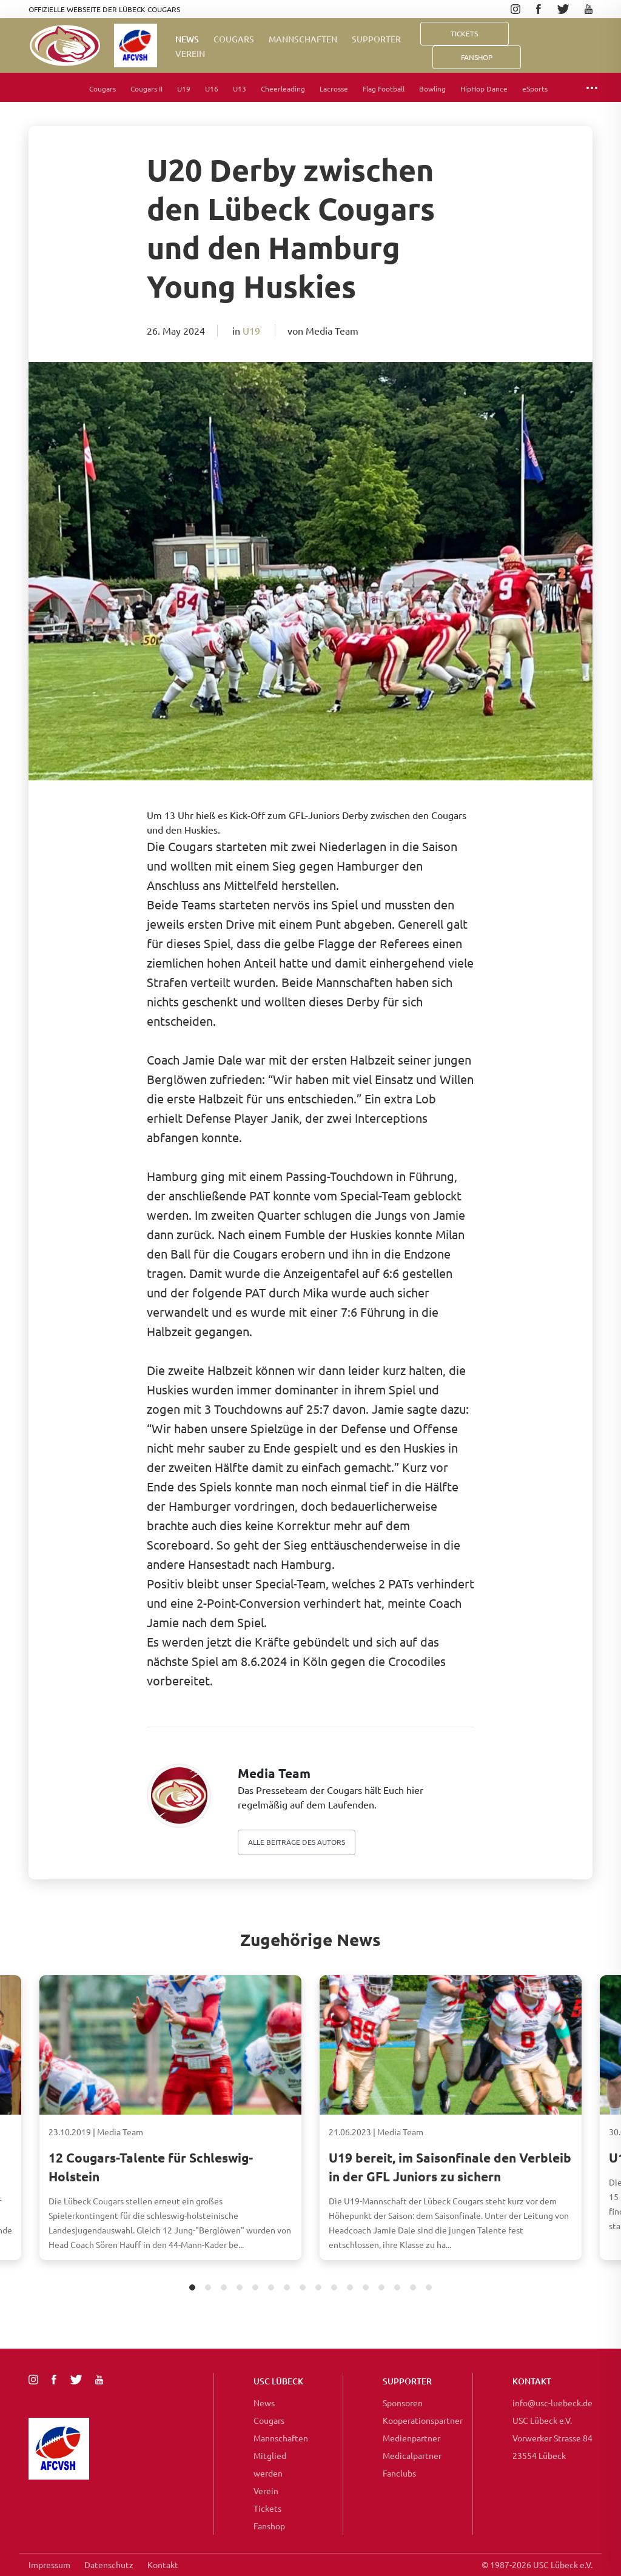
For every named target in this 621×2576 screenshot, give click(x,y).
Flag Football (383, 88)
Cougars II (146, 88)
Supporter (376, 39)
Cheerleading (283, 88)
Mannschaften (303, 39)
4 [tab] (240, 2288)
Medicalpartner (412, 2455)
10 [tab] (334, 2288)
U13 (239, 88)
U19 (183, 88)
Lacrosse (334, 88)
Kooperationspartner (423, 2420)
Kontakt (162, 2564)
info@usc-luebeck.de (552, 2402)
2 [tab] (208, 2288)
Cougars (233, 39)
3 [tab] (224, 2288)
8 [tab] (303, 2288)
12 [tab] (366, 2288)
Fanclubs (399, 2472)
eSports (535, 88)
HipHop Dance (484, 88)
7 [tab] (287, 2288)
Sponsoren (403, 2402)
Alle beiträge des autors (296, 1842)
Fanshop (269, 2525)
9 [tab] (318, 2288)
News (187, 39)
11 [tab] (350, 2288)
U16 (211, 88)
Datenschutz (108, 2564)
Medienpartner (411, 2437)
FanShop (476, 57)
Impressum (49, 2564)
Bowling (432, 88)
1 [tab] (192, 2288)
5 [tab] (255, 2288)
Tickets (464, 33)
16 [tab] (429, 2288)
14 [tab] (397, 2288)
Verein (190, 53)
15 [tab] (413, 2288)
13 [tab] (381, 2288)
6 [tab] (271, 2288)
